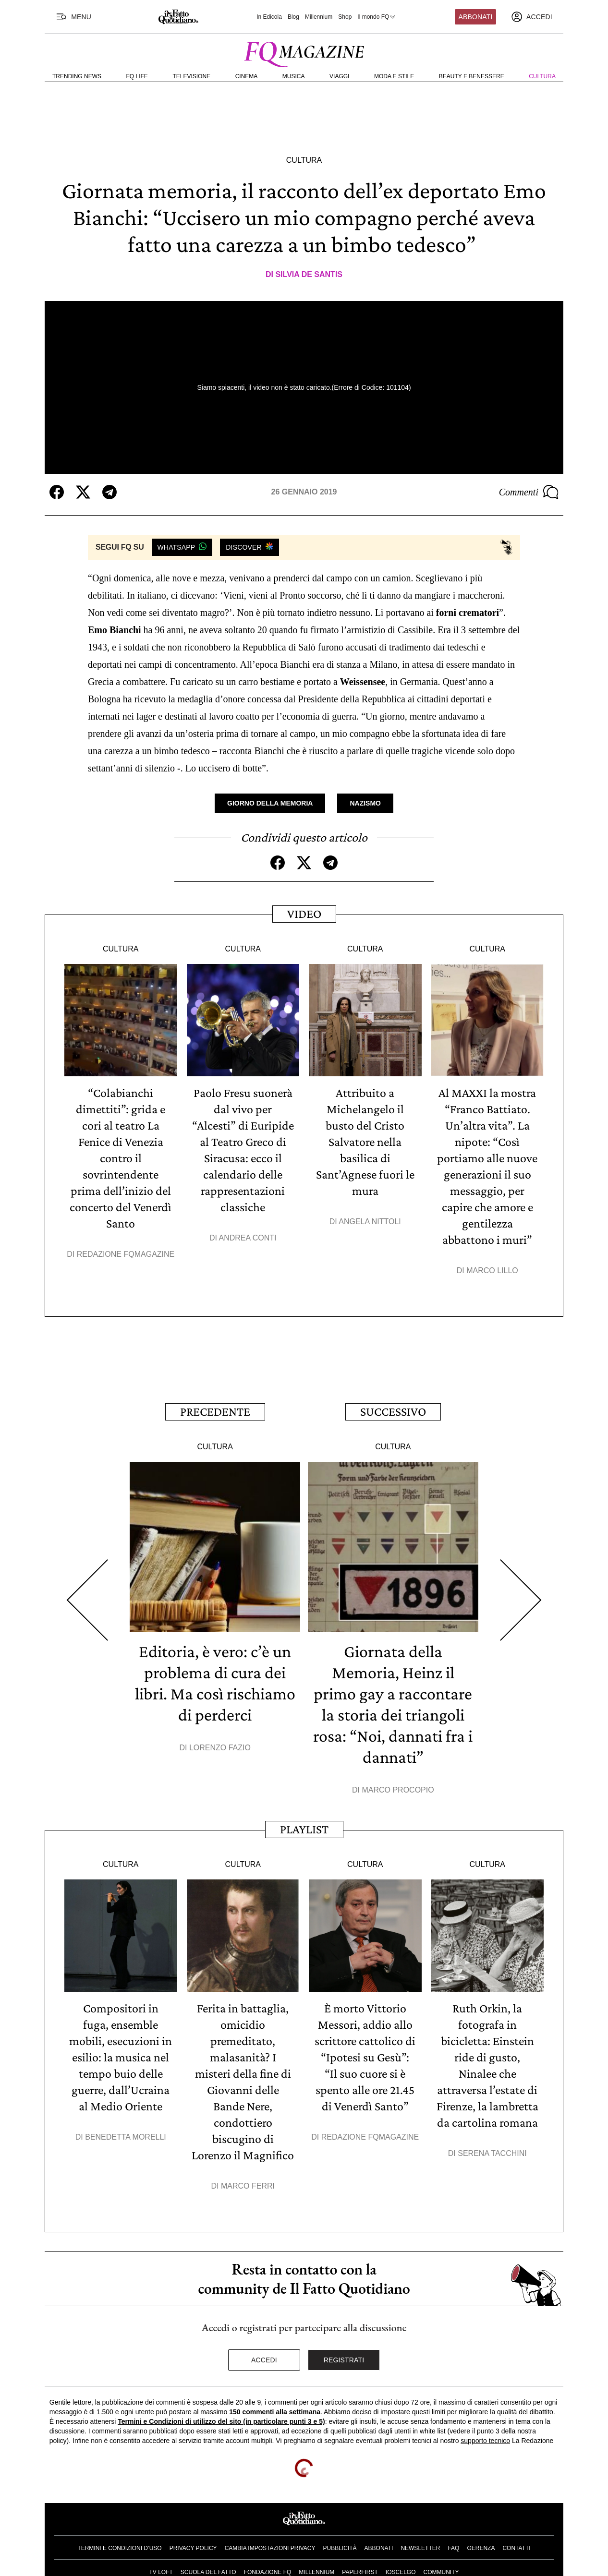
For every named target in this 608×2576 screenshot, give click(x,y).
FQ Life (137, 76)
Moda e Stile (394, 76)
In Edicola (269, 17)
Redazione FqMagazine (126, 1254)
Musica (293, 76)
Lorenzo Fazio (220, 1748)
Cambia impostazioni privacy (270, 2548)
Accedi (264, 2360)
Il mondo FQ (377, 17)
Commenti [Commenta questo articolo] (529, 492)
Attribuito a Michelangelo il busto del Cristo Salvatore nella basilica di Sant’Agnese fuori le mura (365, 1142)
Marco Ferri (248, 2186)
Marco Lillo (492, 1270)
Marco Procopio (398, 1790)
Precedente (215, 1412)
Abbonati (476, 17)
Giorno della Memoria (270, 803)
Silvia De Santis (308, 274)
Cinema (246, 76)
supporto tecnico (485, 2440)
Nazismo (365, 803)
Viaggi (339, 76)
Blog (293, 17)
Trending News (76, 76)
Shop (345, 17)
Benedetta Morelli (125, 2137)
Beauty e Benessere (471, 76)
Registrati (344, 2360)
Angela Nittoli (370, 1221)
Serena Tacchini (492, 2153)
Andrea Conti (248, 1238)
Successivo (393, 1412)
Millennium (318, 17)
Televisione (191, 76)
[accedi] (532, 17)
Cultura (542, 76)
